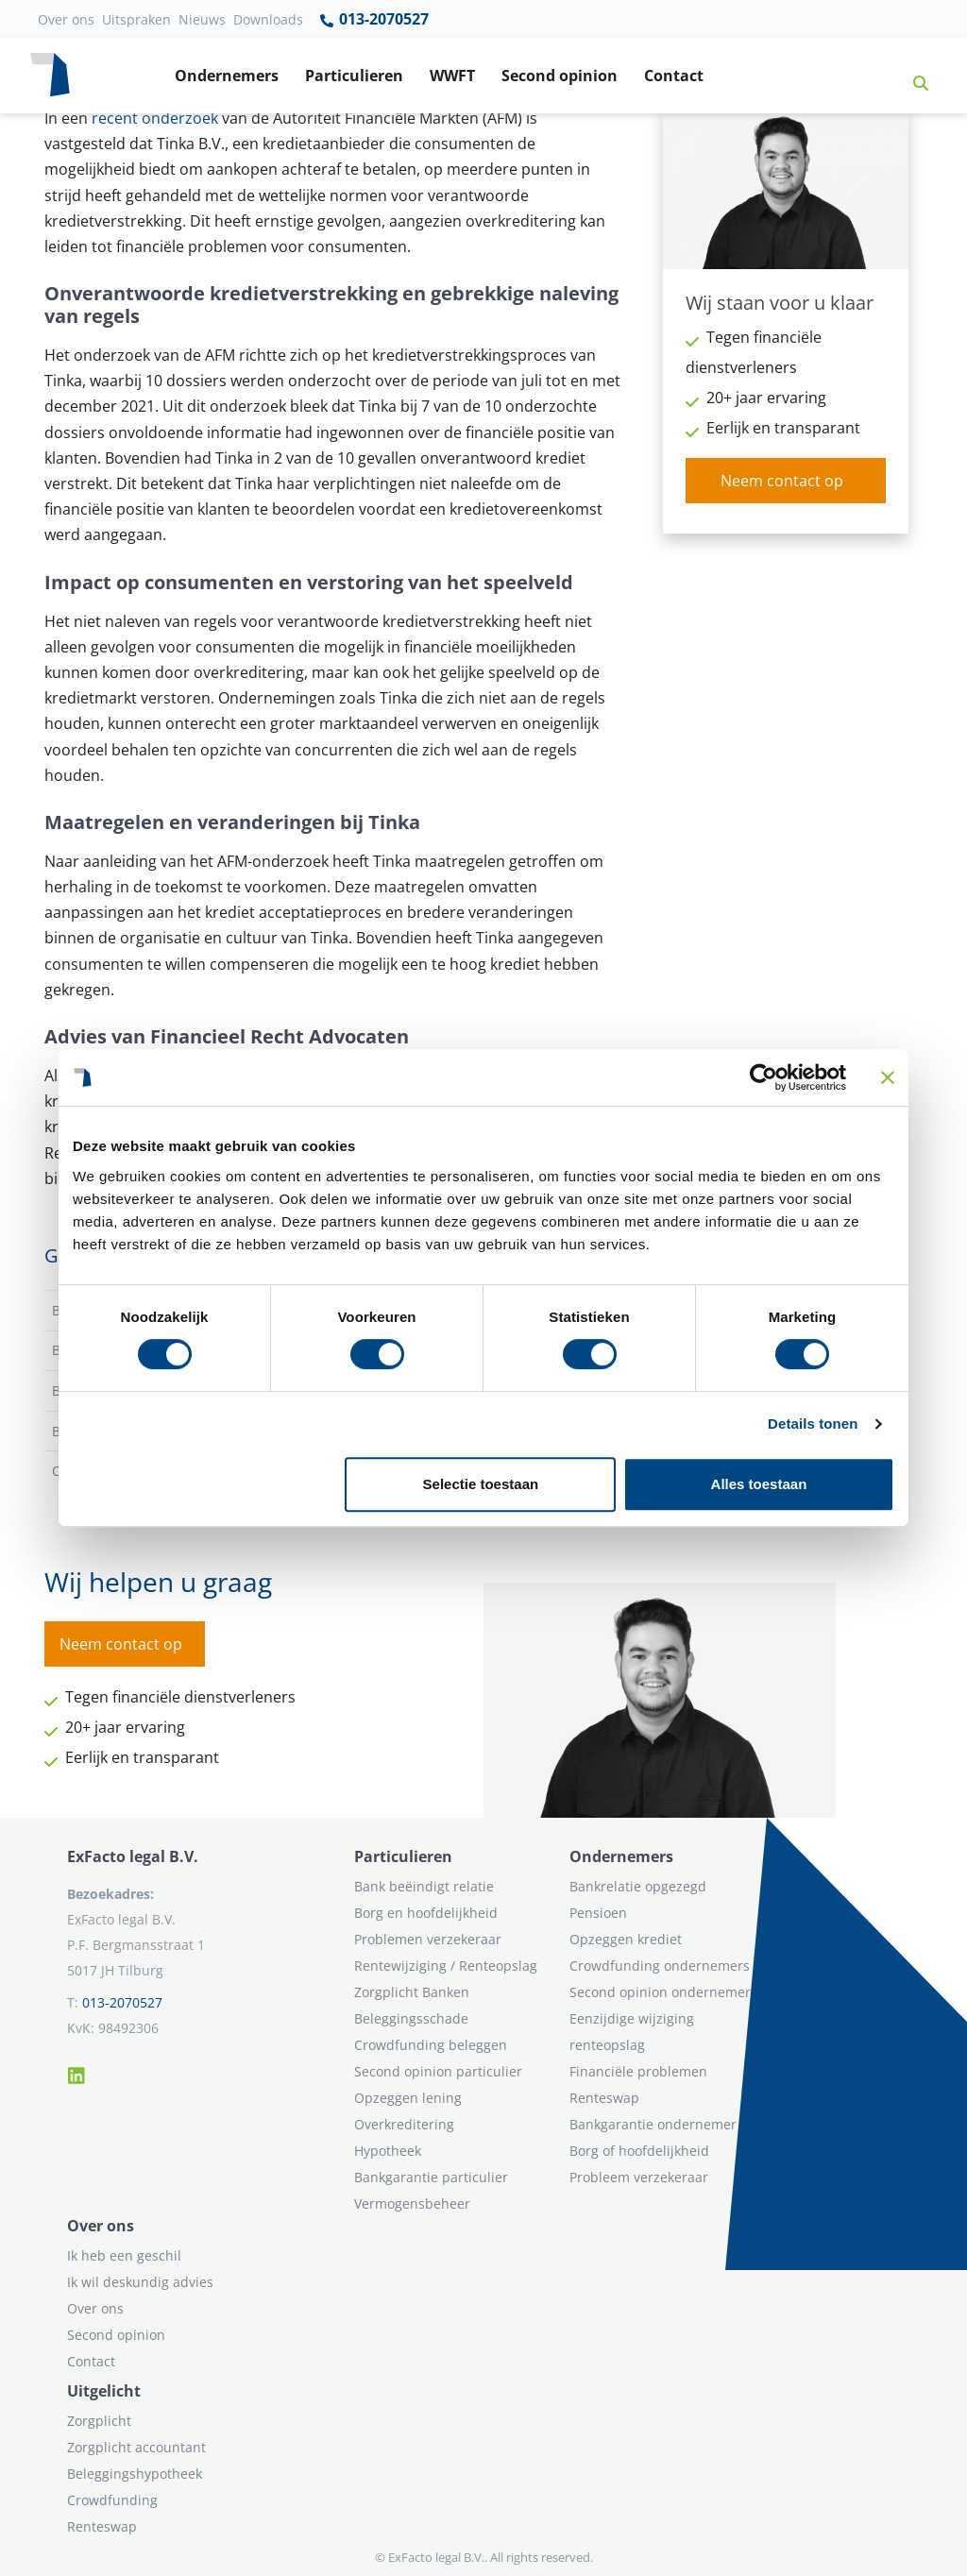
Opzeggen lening (408, 2098)
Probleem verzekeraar (638, 2177)
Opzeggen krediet (625, 1939)
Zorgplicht (99, 2421)
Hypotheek (387, 2151)
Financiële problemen (638, 2071)
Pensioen (598, 1913)
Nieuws (202, 19)
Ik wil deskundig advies (140, 2282)
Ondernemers (227, 75)
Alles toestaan (759, 1484)
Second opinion (559, 75)
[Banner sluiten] (887, 1077)
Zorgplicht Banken (411, 1992)
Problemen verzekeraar (427, 1939)
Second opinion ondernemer (660, 1992)
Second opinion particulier (438, 2071)
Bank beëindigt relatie (424, 1886)
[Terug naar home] (50, 75)
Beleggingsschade (411, 2018)
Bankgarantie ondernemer (653, 2124)
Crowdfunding (112, 2500)
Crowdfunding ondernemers (659, 1965)
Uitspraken (136, 19)
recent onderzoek (155, 118)
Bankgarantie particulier (431, 2177)
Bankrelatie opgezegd (637, 1886)
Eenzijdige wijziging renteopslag (631, 2031)
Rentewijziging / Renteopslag (445, 1965)
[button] (913, 75)
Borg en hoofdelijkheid (426, 1913)
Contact (674, 75)
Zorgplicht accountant (136, 2447)
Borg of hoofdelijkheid (639, 2151)
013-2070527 (373, 19)
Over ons (66, 19)
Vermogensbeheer (412, 2203)
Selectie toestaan (481, 1484)
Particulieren (354, 75)
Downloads (268, 19)
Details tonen (812, 1423)
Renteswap (604, 2098)
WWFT (452, 75)
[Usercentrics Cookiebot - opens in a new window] (763, 1077)
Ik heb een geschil (124, 2255)
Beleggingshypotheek (134, 2474)
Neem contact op (782, 480)
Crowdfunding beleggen (430, 2045)
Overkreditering (404, 2124)
